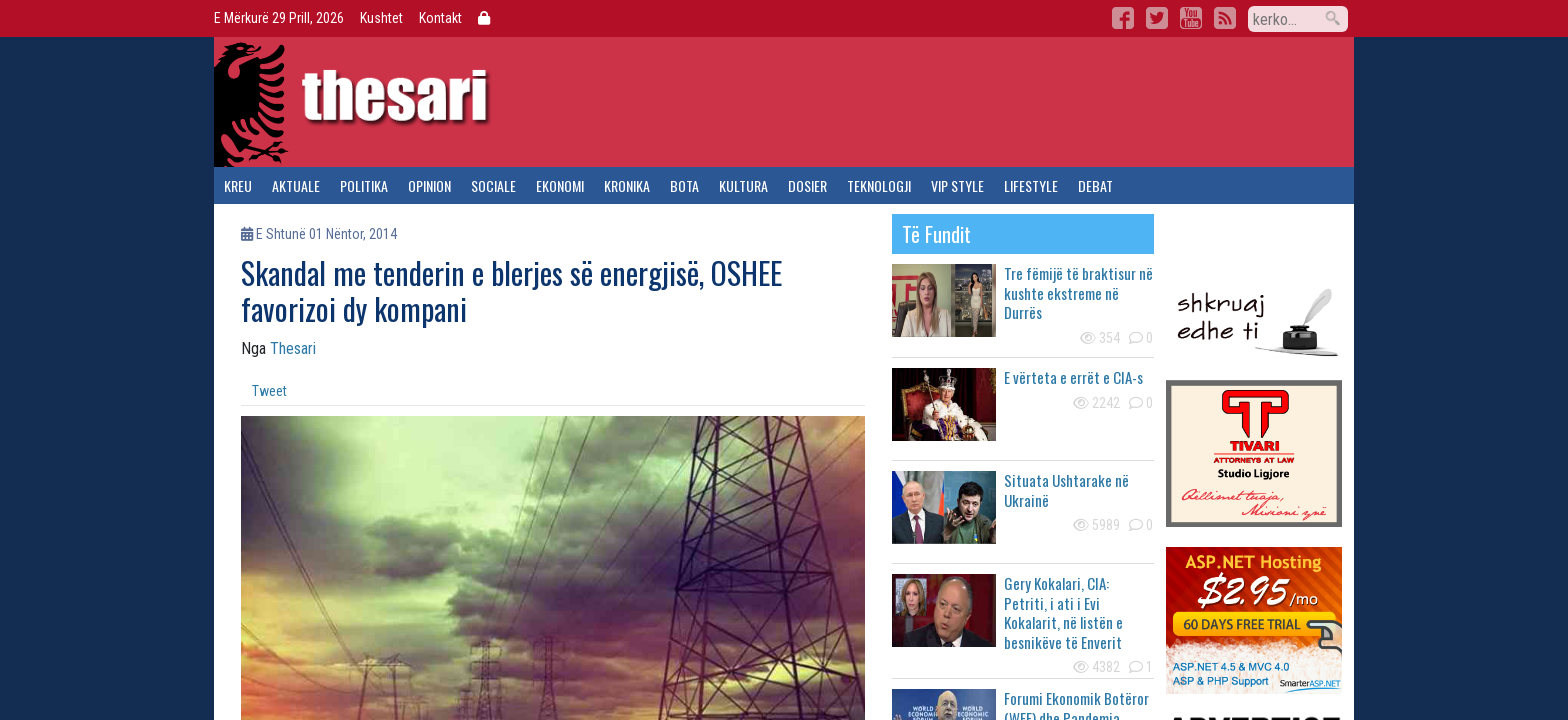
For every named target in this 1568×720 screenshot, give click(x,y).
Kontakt (440, 18)
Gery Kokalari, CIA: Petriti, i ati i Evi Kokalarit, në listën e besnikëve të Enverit (1063, 612)
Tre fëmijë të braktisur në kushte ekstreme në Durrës (1078, 292)
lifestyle (1031, 185)
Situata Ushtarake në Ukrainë (1066, 490)
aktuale (296, 185)
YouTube (1191, 18)
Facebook (1123, 18)
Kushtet (381, 18)
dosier (807, 185)
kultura (743, 185)
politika (364, 185)
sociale (493, 185)
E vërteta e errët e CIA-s (1073, 377)
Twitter (1157, 18)
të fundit (936, 234)
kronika (627, 185)
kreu (238, 185)
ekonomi (560, 185)
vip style (957, 185)
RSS (1225, 18)
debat (1095, 185)
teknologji (879, 185)
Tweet (269, 391)
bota (684, 185)
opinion (429, 185)
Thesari (293, 348)
